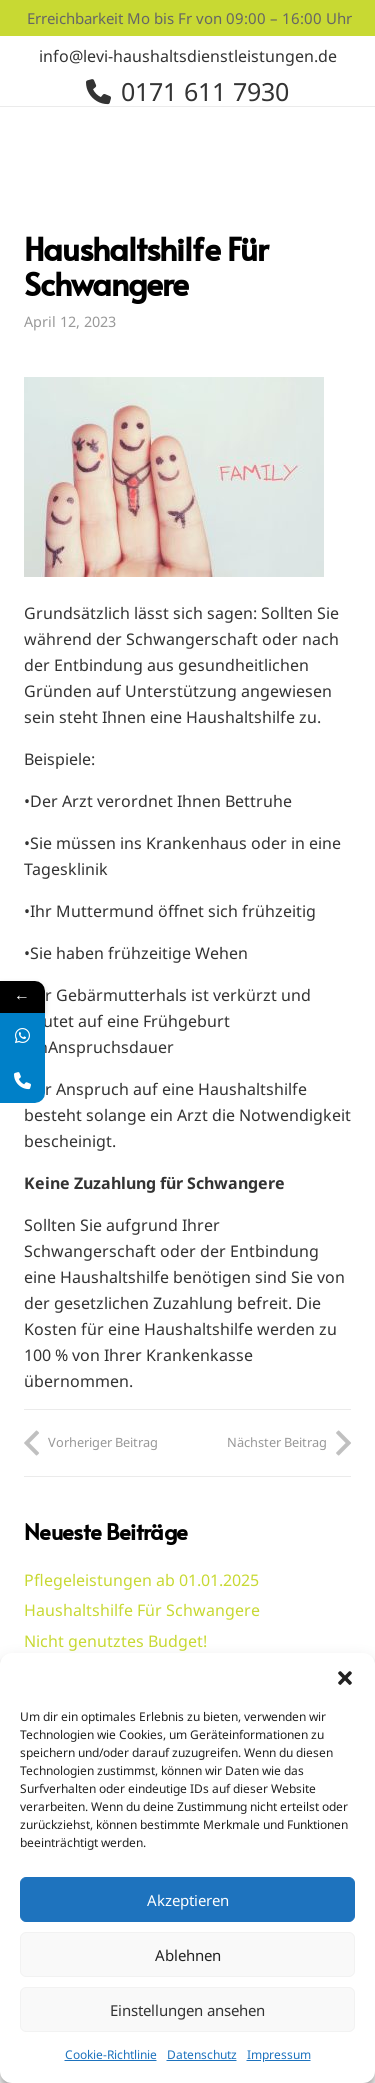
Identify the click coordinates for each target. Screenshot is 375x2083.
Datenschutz (202, 2054)
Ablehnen (188, 1955)
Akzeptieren (188, 1900)
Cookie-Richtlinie (111, 2054)
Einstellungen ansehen (187, 2010)
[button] (345, 1678)
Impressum (279, 2054)
